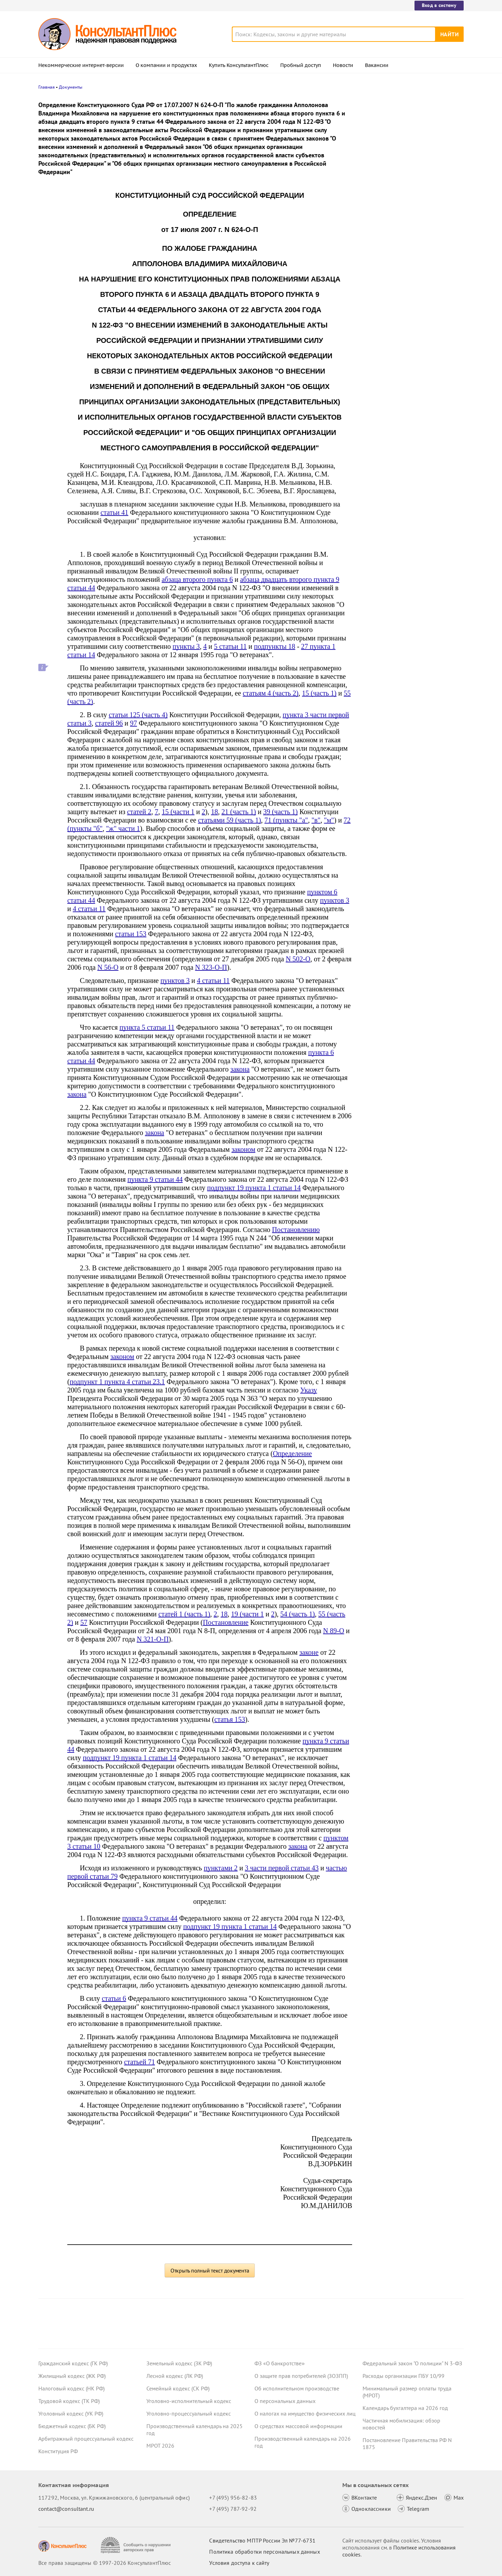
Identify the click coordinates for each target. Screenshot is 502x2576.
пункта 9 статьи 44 (155, 1179)
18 (214, 812)
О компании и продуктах (166, 65)
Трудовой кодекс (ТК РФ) (69, 2400)
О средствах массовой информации (298, 2426)
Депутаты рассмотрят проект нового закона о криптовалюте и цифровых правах (408, 174)
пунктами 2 (220, 1868)
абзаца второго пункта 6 (197, 579)
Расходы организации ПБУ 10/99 (403, 2375)
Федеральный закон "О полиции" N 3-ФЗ (412, 2363)
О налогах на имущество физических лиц (305, 2413)
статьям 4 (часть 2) (270, 693)
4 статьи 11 (89, 909)
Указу (308, 1390)
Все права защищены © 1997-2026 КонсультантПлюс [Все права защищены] (104, 2562)
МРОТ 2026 (160, 2445)
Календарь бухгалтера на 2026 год (405, 2407)
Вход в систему (439, 5)
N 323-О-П (211, 967)
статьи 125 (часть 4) (138, 715)
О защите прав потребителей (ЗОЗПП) (301, 2375)
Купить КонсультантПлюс (238, 65)
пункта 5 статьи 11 (147, 1027)
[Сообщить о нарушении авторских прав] (136, 2545)
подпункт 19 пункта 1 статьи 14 (254, 1188)
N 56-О (108, 967)
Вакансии (376, 65)
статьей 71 (139, 2062)
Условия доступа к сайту (239, 2562)
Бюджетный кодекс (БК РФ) (72, 2426)
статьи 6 (114, 1998)
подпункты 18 (274, 646)
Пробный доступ (300, 65)
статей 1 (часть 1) (184, 1614)
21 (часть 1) (238, 812)
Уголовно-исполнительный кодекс (188, 2400)
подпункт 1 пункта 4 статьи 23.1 (117, 1381)
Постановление (226, 1622)
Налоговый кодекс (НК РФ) (71, 2388)
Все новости (380, 273)
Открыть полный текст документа (209, 2270)
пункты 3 (186, 646)
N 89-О (333, 1631)
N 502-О (298, 959)
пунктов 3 (334, 900)
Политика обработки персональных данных (264, 2551)
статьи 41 (114, 512)
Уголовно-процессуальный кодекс (188, 2413)
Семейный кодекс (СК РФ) (178, 2388)
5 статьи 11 (230, 646)
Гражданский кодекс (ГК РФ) (73, 2363)
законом (243, 1149)
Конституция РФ (58, 2451)
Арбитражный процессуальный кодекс (86, 2438)
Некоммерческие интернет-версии (81, 65)
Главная (46, 87)
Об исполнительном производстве (296, 2388)
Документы (70, 87)
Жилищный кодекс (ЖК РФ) (72, 2375)
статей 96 (109, 723)
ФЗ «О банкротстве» (279, 2363)
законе (309, 1652)
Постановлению (296, 1229)
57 (83, 1622)
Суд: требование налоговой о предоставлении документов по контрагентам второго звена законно (409, 137)
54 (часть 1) (297, 1614)
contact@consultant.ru (66, 2508)
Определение (292, 1453)
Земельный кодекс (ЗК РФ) (179, 2363)
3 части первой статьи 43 (282, 1868)
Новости (343, 65)
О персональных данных (284, 2400)
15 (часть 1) (319, 693)
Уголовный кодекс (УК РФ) (70, 2413)
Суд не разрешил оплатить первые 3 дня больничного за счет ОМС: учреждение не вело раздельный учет (411, 250)
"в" (315, 820)
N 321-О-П (153, 1639)
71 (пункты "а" (286, 820)
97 (133, 723)
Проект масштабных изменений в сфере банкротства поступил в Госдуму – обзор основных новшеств (411, 213)
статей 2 (139, 812)
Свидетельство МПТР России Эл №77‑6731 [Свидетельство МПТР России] (262, 2540)
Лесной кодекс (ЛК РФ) (174, 2375)
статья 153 (229, 1719)
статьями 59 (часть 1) (229, 820)
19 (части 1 (247, 1614)
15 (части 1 (178, 812)
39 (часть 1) (280, 812)
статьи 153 (130, 934)
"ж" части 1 (123, 828)
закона (240, 1069)
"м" (329, 820)
